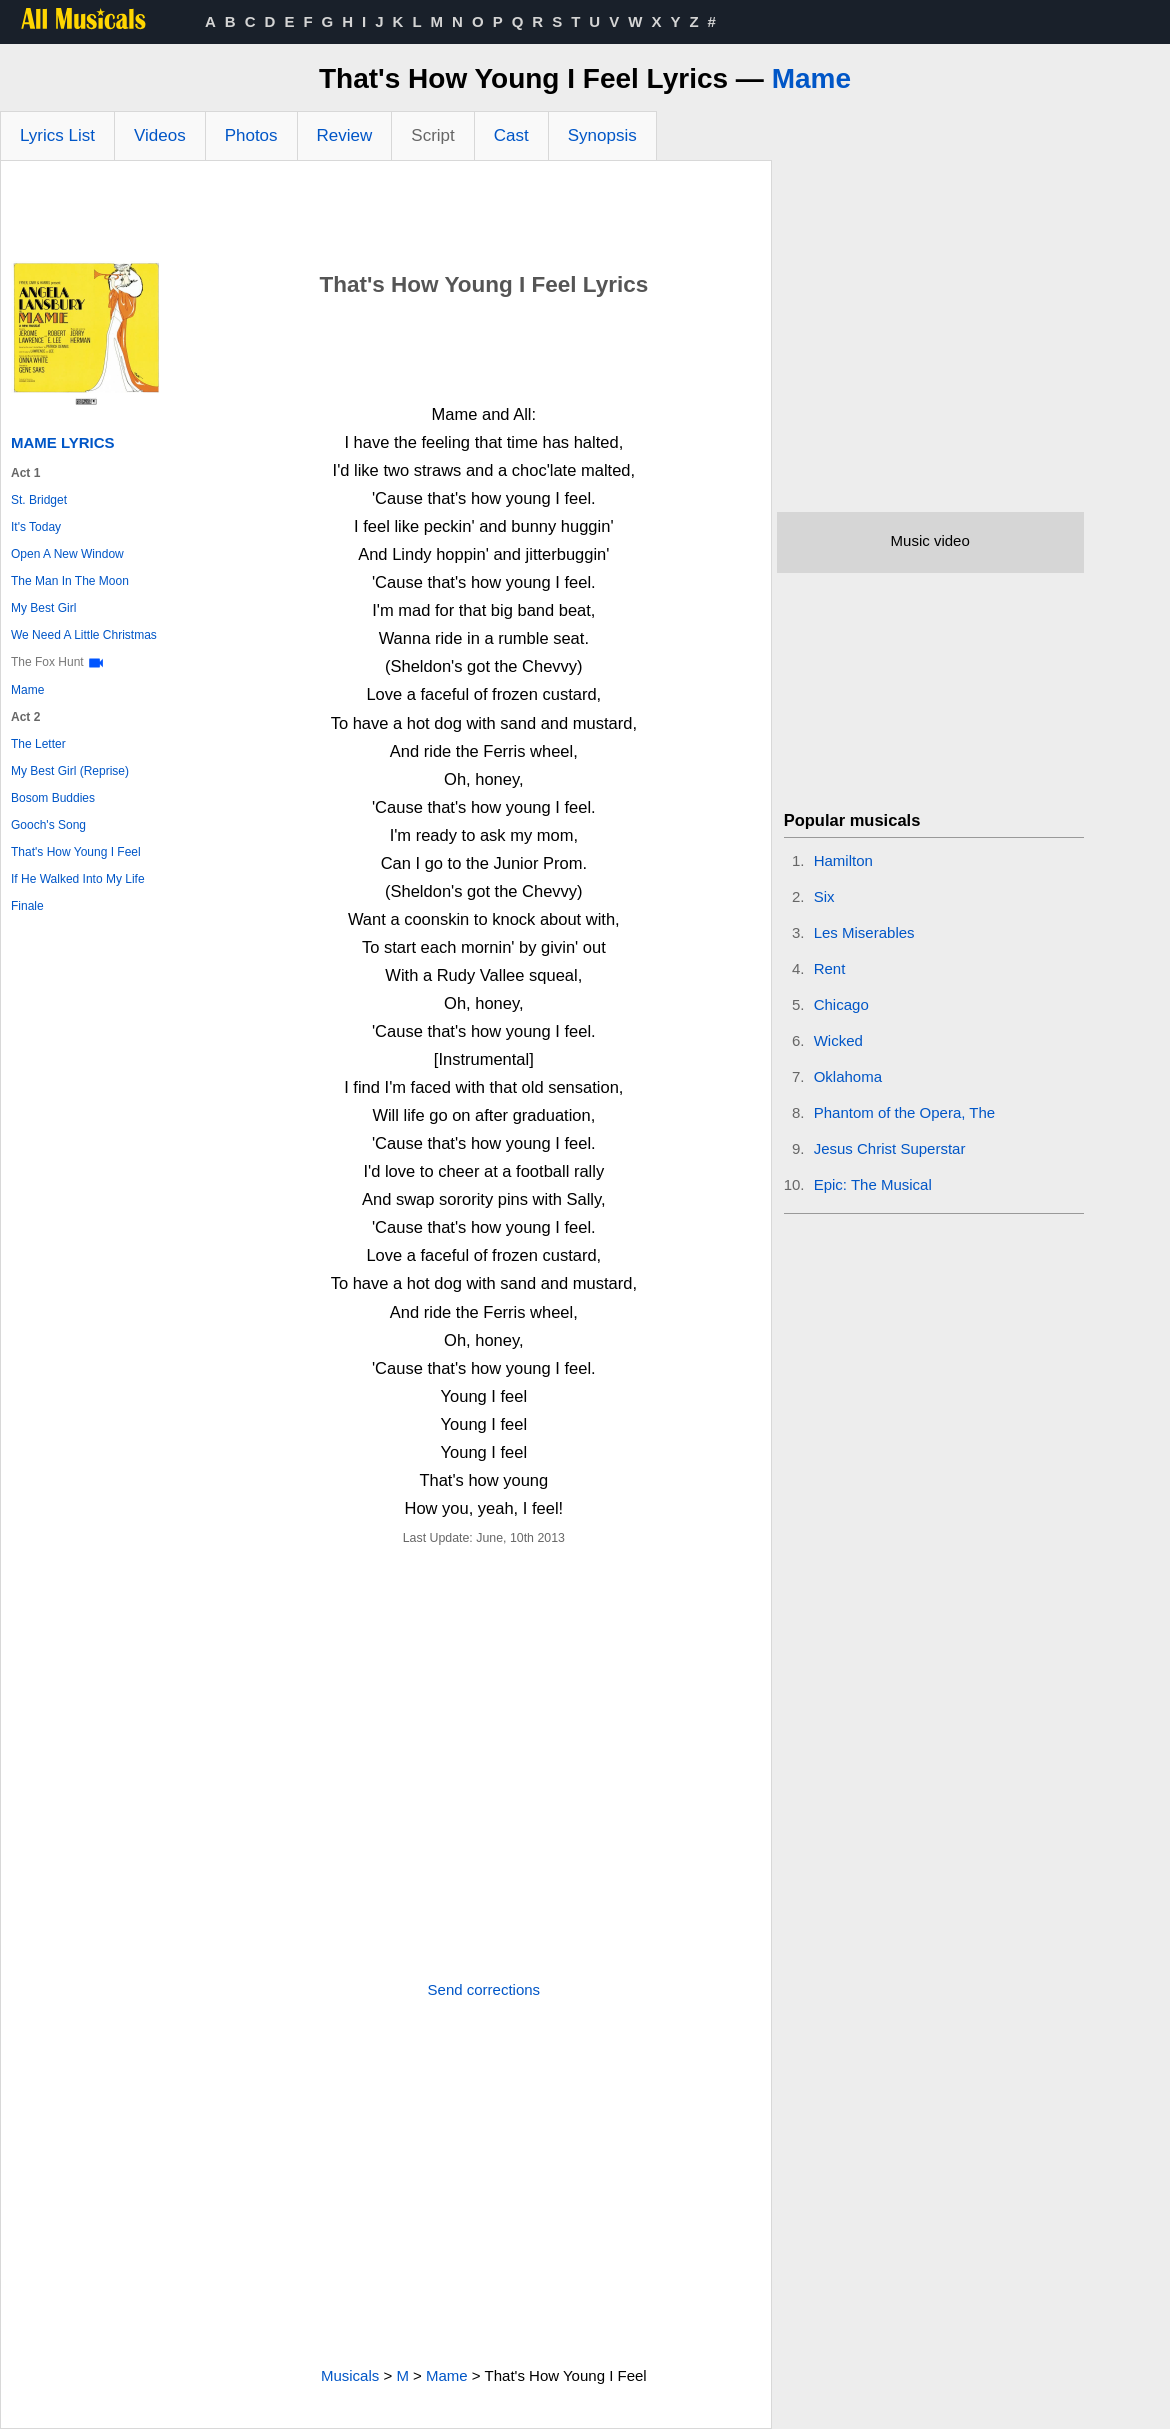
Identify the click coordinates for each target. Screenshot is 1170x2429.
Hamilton (843, 860)
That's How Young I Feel (76, 852)
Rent (830, 968)
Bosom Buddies (53, 798)
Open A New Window (67, 554)
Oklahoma (848, 1076)
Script (432, 135)
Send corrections (484, 1989)
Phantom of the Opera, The (905, 1112)
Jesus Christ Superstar (890, 1148)
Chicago (841, 1004)
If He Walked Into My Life (78, 879)
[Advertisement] (386, 216)
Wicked (838, 1040)
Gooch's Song (48, 825)
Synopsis (602, 135)
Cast (511, 135)
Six (824, 896)
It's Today (36, 527)
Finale (27, 906)
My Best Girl (43, 608)
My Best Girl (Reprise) (70, 771)
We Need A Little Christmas (84, 635)
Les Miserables (864, 932)
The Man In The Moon (70, 581)
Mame (811, 78)
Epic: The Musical (873, 1184)
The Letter (38, 744)
